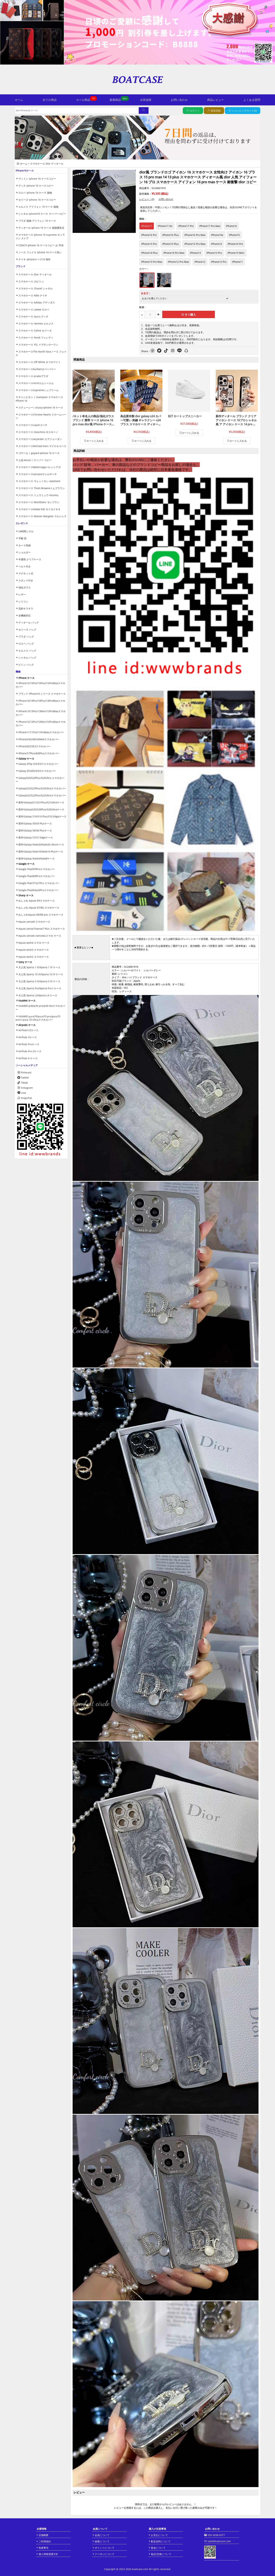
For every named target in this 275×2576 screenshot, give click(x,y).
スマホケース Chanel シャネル (35, 288)
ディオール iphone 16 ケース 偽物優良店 (41, 227)
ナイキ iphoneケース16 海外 (34, 259)
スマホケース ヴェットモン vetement (39, 481)
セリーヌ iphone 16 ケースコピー (37, 199)
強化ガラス (24, 587)
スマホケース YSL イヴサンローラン (38, 344)
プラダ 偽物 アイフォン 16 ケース (37, 220)
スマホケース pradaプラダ (33, 376)
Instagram (25, 1087)
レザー (22, 594)
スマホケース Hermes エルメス (35, 323)
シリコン (23, 601)
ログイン (195, 110)
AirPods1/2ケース (28, 1030)
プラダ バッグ (26, 636)
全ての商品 (50, 100)
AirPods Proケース (28, 1044)
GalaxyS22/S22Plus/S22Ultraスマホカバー (42, 795)
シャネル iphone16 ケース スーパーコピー (42, 213)
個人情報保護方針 (48, 2554)
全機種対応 (24, 615)
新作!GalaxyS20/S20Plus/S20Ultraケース (41, 809)
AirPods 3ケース (27, 1037)
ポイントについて (104, 2547)
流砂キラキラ (25, 608)
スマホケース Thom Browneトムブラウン (41, 488)
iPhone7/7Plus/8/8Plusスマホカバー (38, 753)
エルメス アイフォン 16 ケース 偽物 (38, 206)
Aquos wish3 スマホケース (33, 949)
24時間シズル (25, 531)
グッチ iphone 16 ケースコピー (36, 185)
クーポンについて (104, 2554)
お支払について (159, 2535)
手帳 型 (22, 538)
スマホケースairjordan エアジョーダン (40, 439)
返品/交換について (161, 2554)
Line (21, 1092)
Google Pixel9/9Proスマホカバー (36, 869)
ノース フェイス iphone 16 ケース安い (40, 252)
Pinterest (24, 1072)
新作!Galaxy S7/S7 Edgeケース (35, 837)
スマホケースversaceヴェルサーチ (37, 474)
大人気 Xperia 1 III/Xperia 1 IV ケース (39, 967)
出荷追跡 (145, 100)
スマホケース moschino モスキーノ (38, 432)
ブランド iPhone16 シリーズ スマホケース (42, 693)
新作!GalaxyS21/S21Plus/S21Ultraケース (41, 802)
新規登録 (216, 110)
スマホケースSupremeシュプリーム (38, 390)
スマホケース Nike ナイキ (32, 295)
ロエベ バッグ (26, 643)
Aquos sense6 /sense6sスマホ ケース (39, 935)
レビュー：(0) (146, 199)
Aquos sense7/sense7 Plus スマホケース (41, 928)
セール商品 (83, 100)
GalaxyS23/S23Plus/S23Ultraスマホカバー (42, 788)
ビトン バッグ (26, 664)
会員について (102, 2535)
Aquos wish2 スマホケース (33, 956)
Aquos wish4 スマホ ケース (33, 942)
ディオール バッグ (28, 622)
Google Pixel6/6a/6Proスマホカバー (38, 890)
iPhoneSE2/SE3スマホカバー (34, 746)
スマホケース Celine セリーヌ (35, 330)
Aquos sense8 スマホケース (34, 921)
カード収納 (24, 545)
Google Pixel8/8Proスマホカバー (36, 876)
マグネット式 (25, 573)
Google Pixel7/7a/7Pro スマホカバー (38, 883)
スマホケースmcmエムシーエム (36, 383)
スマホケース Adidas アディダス (36, 302)
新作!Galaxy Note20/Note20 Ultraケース (41, 844)
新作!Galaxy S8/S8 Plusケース (35, 830)
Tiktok (22, 1082)
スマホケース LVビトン (31, 281)
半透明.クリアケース (29, 559)
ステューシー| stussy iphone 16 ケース (40, 407)
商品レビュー (215, 100)
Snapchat (24, 1098)
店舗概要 (43, 2535)
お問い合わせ (179, 100)
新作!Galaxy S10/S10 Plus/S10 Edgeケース (42, 816)
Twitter (23, 1077)
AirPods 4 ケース (28, 1058)
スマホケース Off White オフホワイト (39, 362)
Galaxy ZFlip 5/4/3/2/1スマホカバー (38, 763)
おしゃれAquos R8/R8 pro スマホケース (40, 914)
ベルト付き (24, 566)
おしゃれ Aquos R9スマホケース (36, 900)
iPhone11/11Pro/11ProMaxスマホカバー (41, 732)
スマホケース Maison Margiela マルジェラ (42, 516)
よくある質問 (251, 100)
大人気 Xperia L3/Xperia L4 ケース (37, 995)
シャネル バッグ (27, 657)
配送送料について (160, 2541)
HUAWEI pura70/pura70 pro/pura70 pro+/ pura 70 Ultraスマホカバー (38, 1018)
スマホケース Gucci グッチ (33, 316)
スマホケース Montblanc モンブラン (38, 502)
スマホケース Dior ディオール (46, 163)
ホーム (19, 100)
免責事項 (43, 2547)
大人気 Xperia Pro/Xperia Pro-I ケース (39, 988)
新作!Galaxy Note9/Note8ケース (36, 858)
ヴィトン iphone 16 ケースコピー (37, 178)
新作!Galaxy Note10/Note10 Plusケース (40, 851)
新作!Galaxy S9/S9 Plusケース (35, 823)
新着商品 (115, 100)
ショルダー (24, 552)
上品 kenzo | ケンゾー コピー (35, 460)
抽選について (102, 2541)
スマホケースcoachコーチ (32, 425)
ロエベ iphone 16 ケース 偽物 (35, 192)
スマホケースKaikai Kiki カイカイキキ (39, 509)
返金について (158, 2547)
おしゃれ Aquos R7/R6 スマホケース (38, 907)
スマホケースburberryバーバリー (37, 369)
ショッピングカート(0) (244, 110)
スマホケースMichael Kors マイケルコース (42, 446)
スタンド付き (25, 580)
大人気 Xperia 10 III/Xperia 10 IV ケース (40, 974)
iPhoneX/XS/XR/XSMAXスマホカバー (38, 739)
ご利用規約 (45, 2541)
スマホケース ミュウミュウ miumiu (38, 495)
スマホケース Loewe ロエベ (33, 309)
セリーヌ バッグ (27, 629)
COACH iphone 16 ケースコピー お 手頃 (40, 245)
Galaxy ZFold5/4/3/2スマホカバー (37, 771)
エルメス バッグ (27, 650)
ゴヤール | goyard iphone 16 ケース (39, 453)
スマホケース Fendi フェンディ (35, 337)
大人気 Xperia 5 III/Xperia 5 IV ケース (39, 981)
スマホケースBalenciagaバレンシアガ (39, 467)
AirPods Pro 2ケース (29, 1051)
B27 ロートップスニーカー (185, 416)
